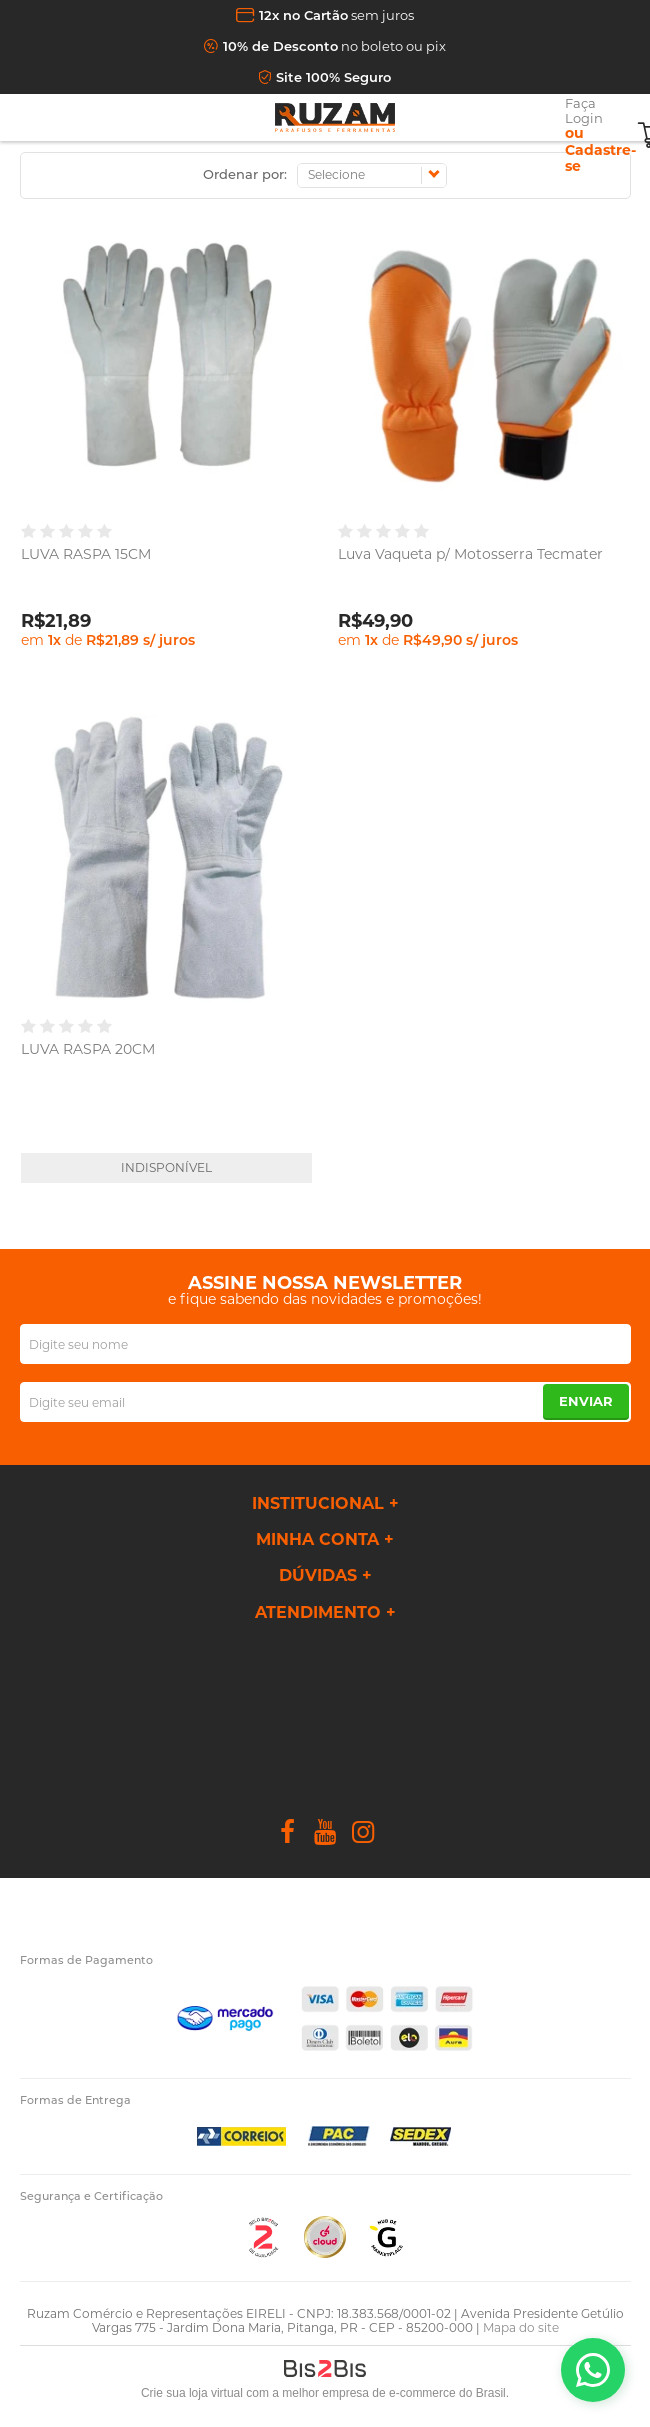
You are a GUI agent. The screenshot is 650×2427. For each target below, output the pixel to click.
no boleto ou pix (334, 46)
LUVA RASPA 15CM (86, 554)
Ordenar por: (245, 174)
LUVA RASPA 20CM (88, 1049)
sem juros (336, 15)
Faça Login (584, 110)
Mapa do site (521, 2327)
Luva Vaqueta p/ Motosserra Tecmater (470, 554)
